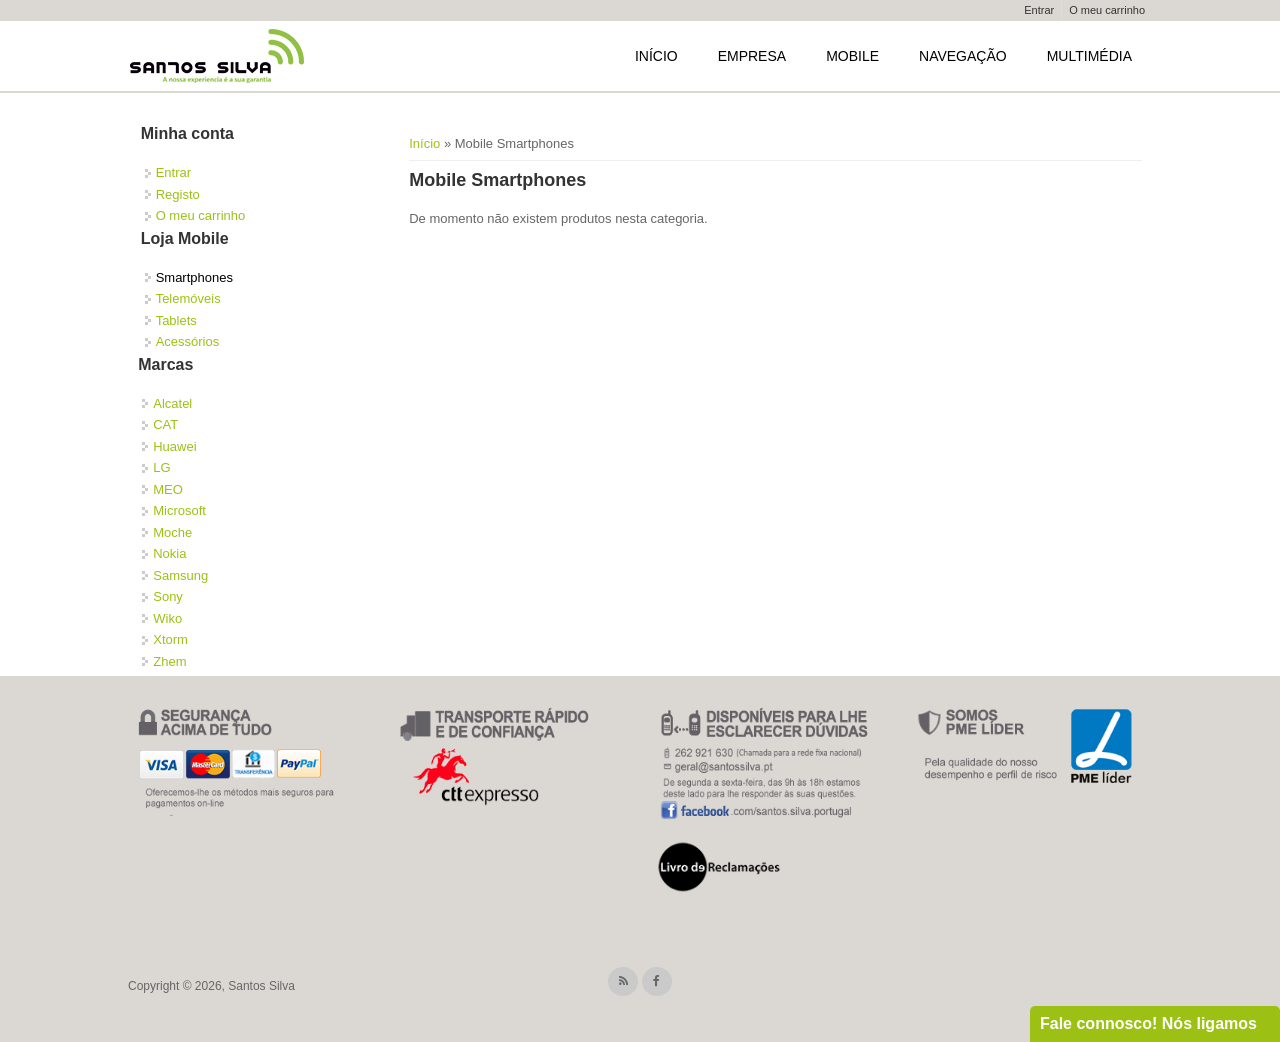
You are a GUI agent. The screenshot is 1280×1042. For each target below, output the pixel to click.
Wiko (167, 618)
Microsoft (179, 510)
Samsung (180, 575)
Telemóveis (188, 298)
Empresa (752, 56)
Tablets (176, 320)
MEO (168, 489)
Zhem (169, 661)
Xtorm (170, 639)
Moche (172, 532)
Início (656, 56)
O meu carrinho (1107, 10)
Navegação (963, 56)
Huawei (174, 446)
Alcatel (172, 403)
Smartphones (194, 277)
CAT (165, 424)
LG (161, 467)
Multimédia (1089, 56)
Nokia (169, 553)
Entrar (1039, 10)
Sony (168, 596)
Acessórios (188, 341)
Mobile (852, 56)
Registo (178, 194)
